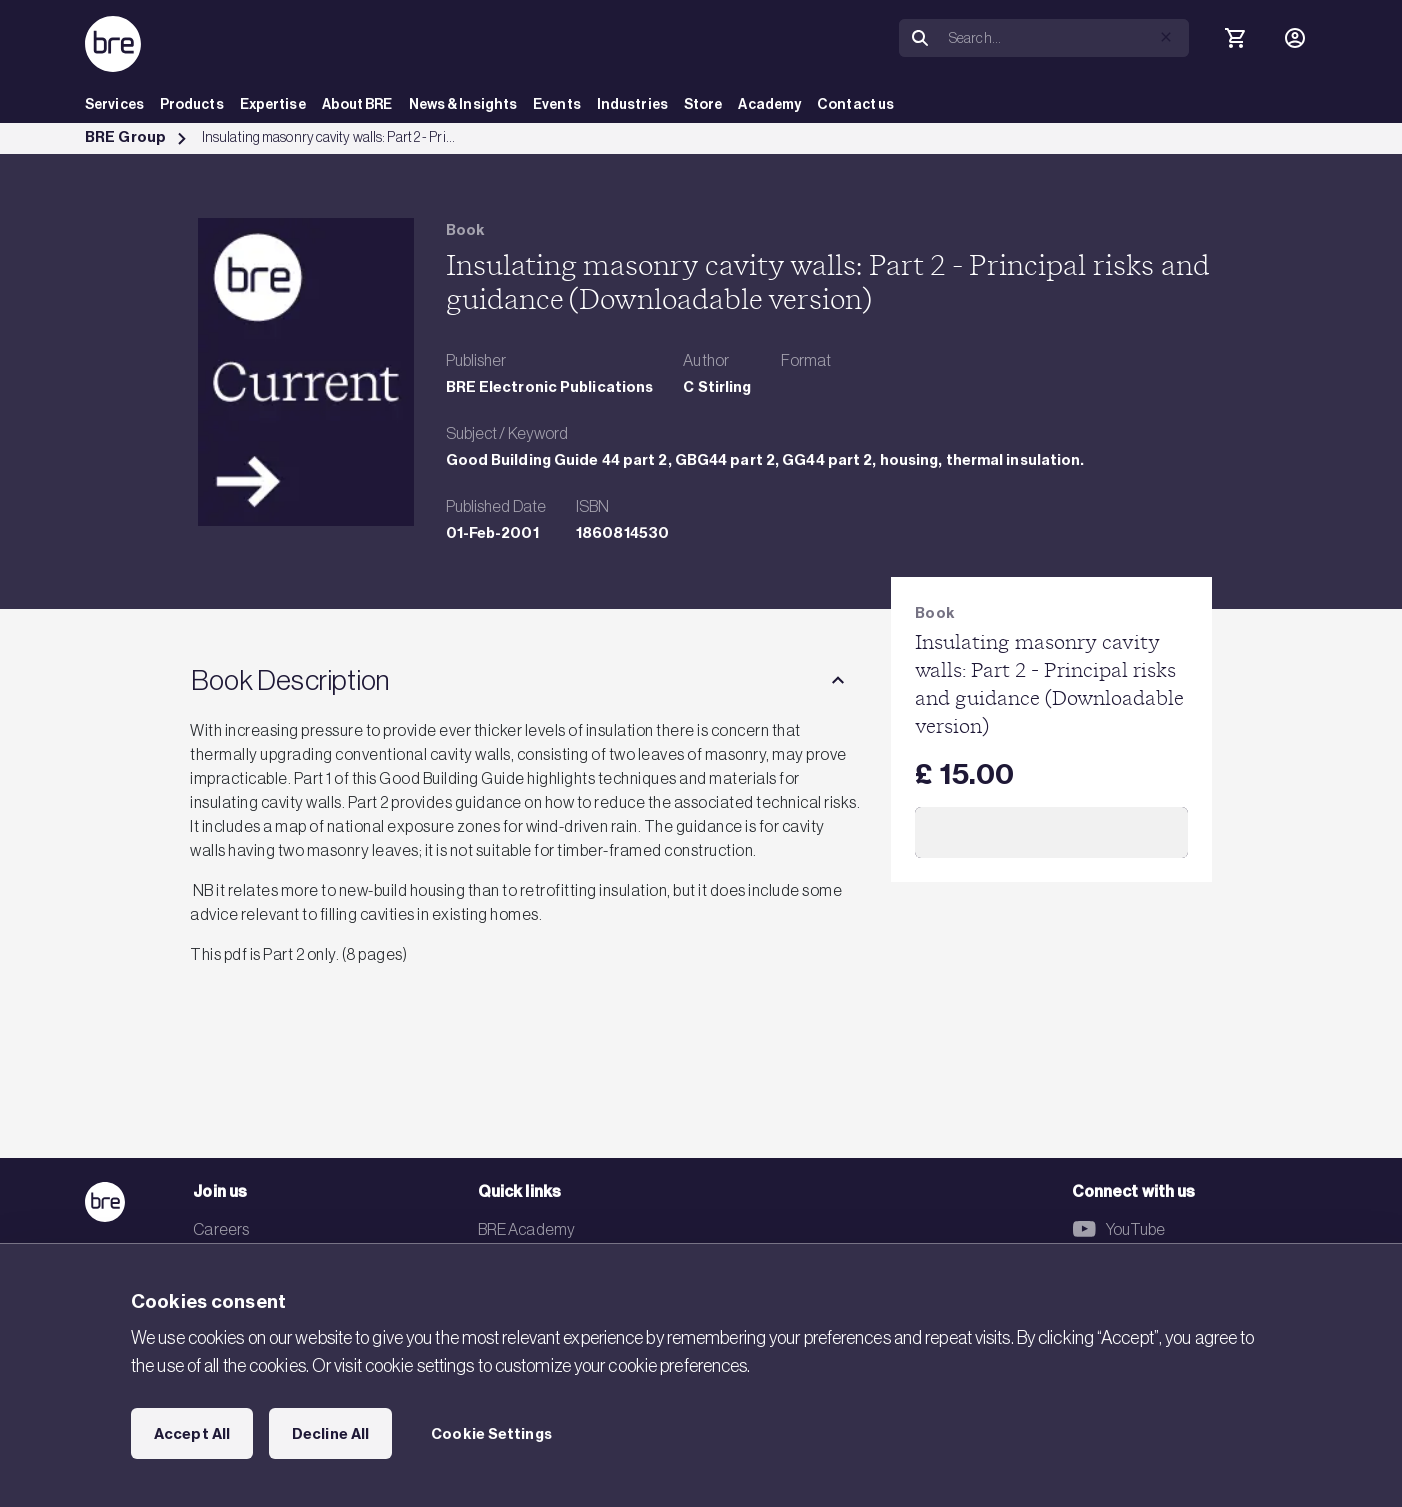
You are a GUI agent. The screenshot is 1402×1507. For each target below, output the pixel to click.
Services (114, 104)
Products (192, 104)
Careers (221, 1229)
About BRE (357, 104)
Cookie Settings (491, 1434)
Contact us (855, 104)
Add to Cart (1051, 832)
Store (703, 104)
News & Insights (463, 104)
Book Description (290, 680)
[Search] (1065, 38)
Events (557, 104)
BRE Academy (526, 1229)
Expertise (273, 104)
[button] (1166, 37)
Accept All (192, 1434)
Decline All (330, 1434)
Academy (769, 104)
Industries (632, 104)
